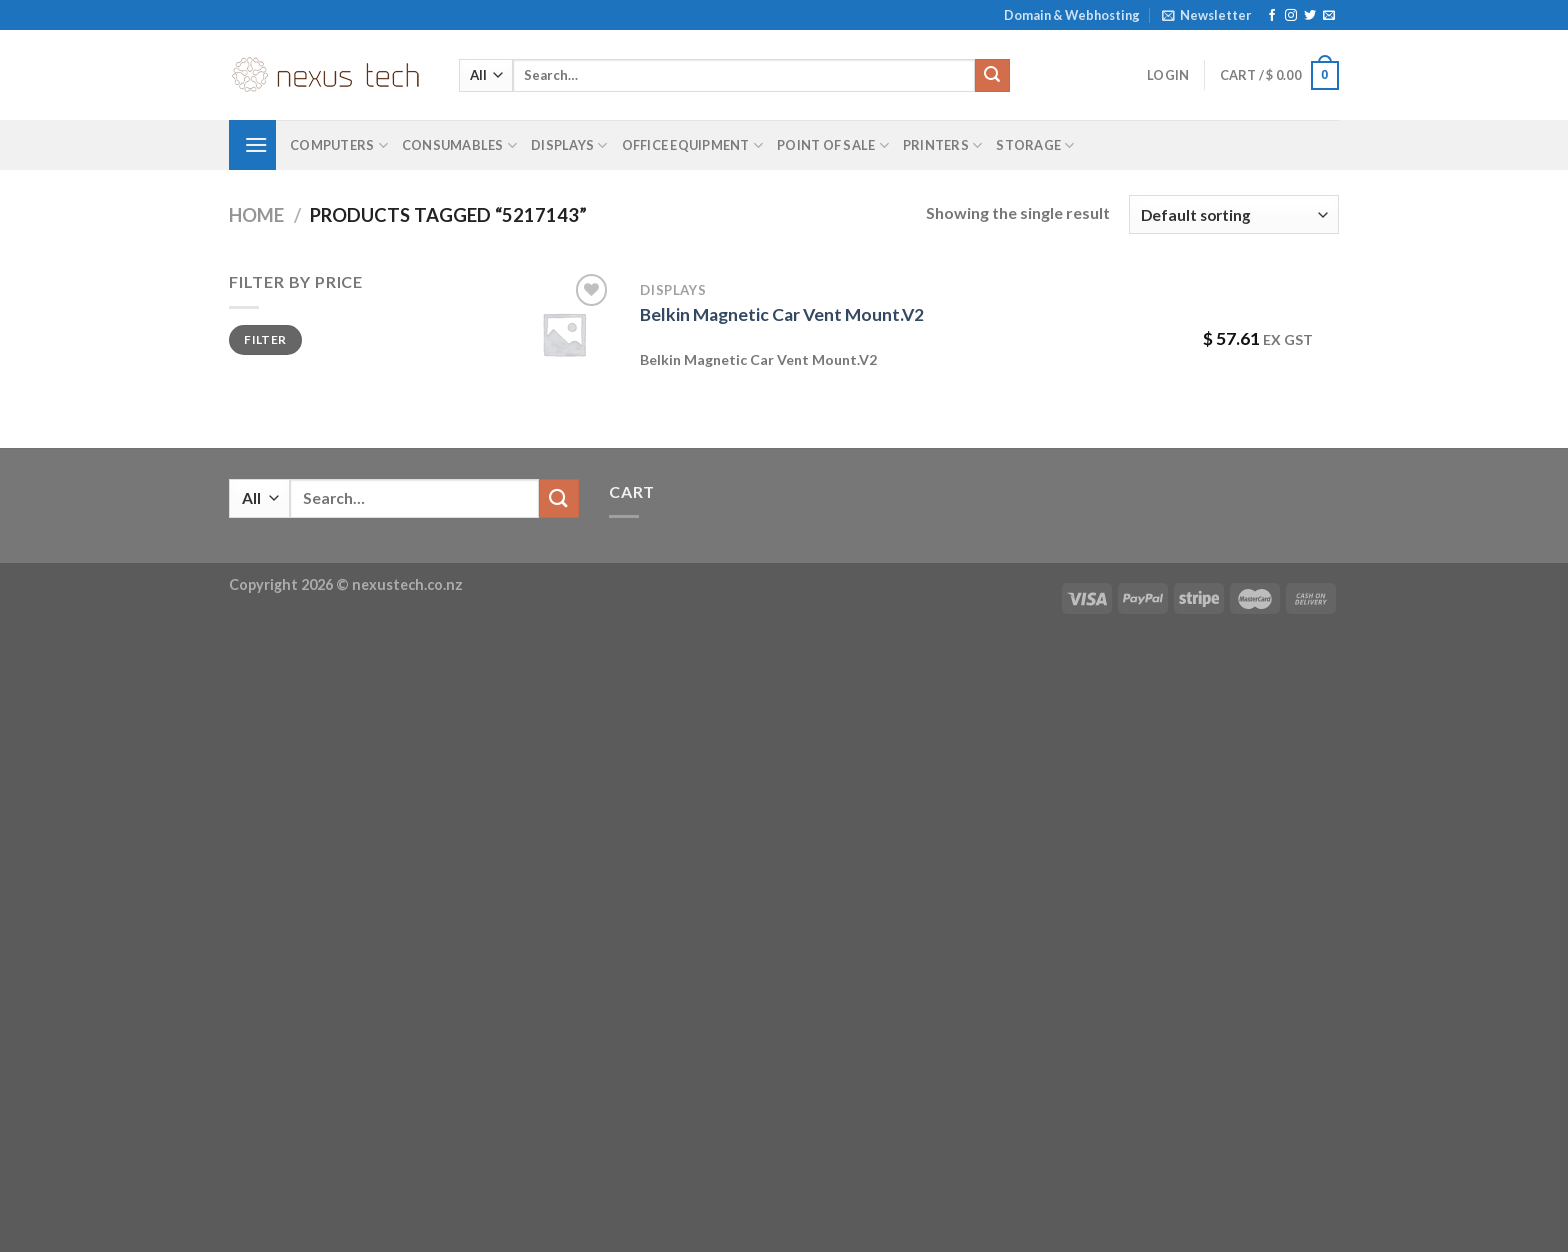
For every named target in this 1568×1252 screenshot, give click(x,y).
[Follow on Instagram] (1291, 16)
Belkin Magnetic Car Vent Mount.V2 (782, 314)
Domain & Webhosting (1072, 15)
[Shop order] (1234, 214)
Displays (569, 145)
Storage (1035, 145)
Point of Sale (833, 145)
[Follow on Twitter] (1310, 16)
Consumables (459, 145)
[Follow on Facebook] (1272, 16)
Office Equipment (693, 145)
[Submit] (992, 76)
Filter (265, 339)
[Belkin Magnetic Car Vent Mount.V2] (564, 334)
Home (256, 215)
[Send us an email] (1329, 16)
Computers (339, 145)
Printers (943, 145)
